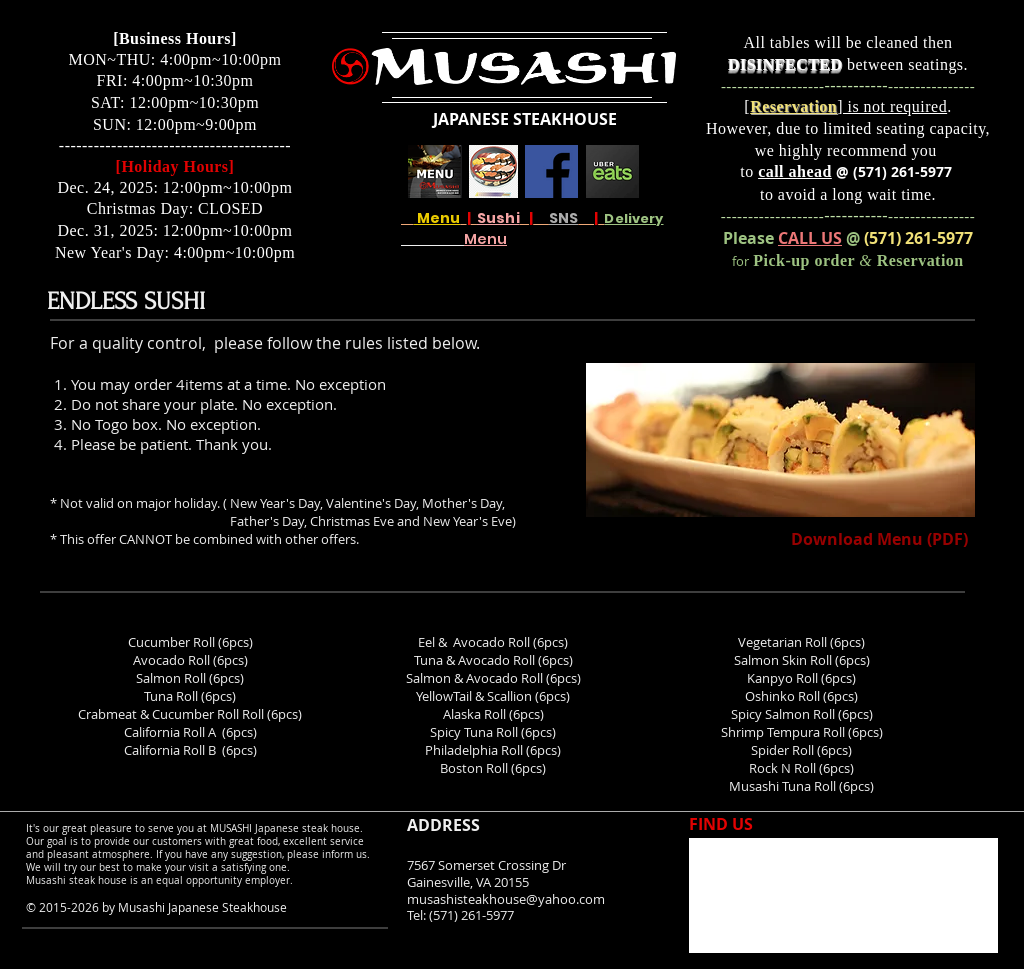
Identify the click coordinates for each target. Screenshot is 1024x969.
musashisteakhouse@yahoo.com (506, 899)
